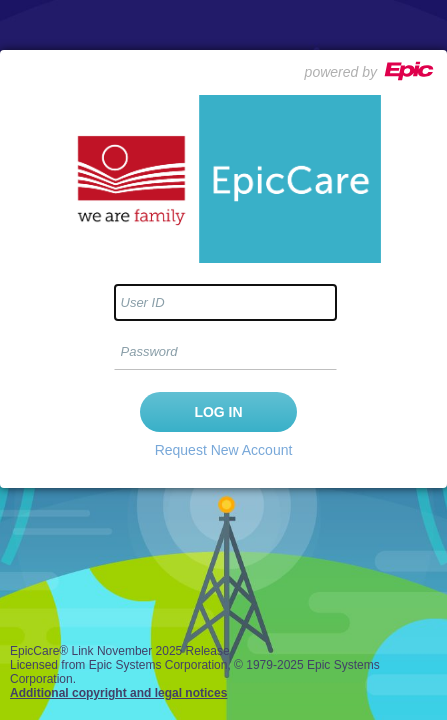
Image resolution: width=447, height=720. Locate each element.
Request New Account (224, 450)
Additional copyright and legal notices (118, 693)
